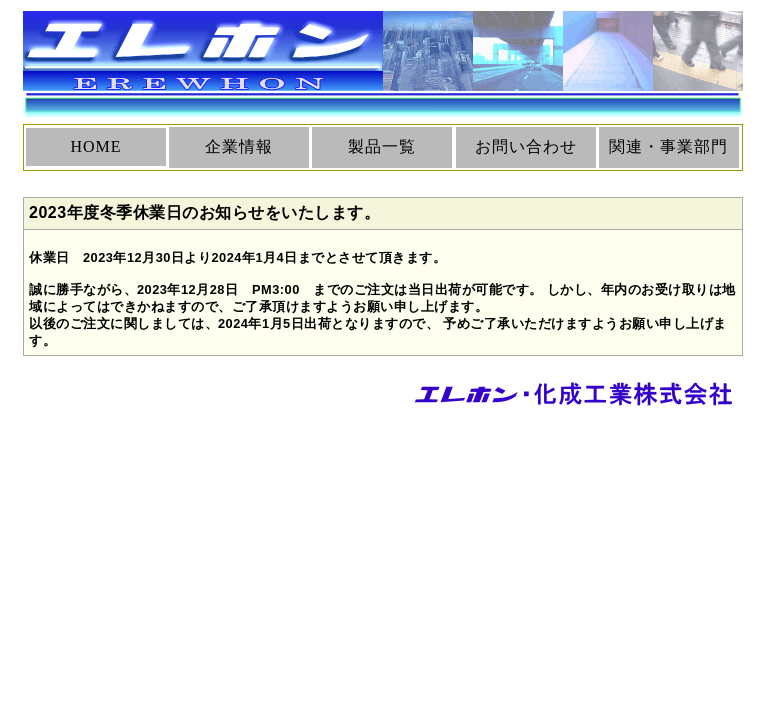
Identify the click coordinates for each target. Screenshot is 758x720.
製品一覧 (382, 146)
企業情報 (239, 146)
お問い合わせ (526, 146)
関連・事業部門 (668, 146)
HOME (95, 146)
